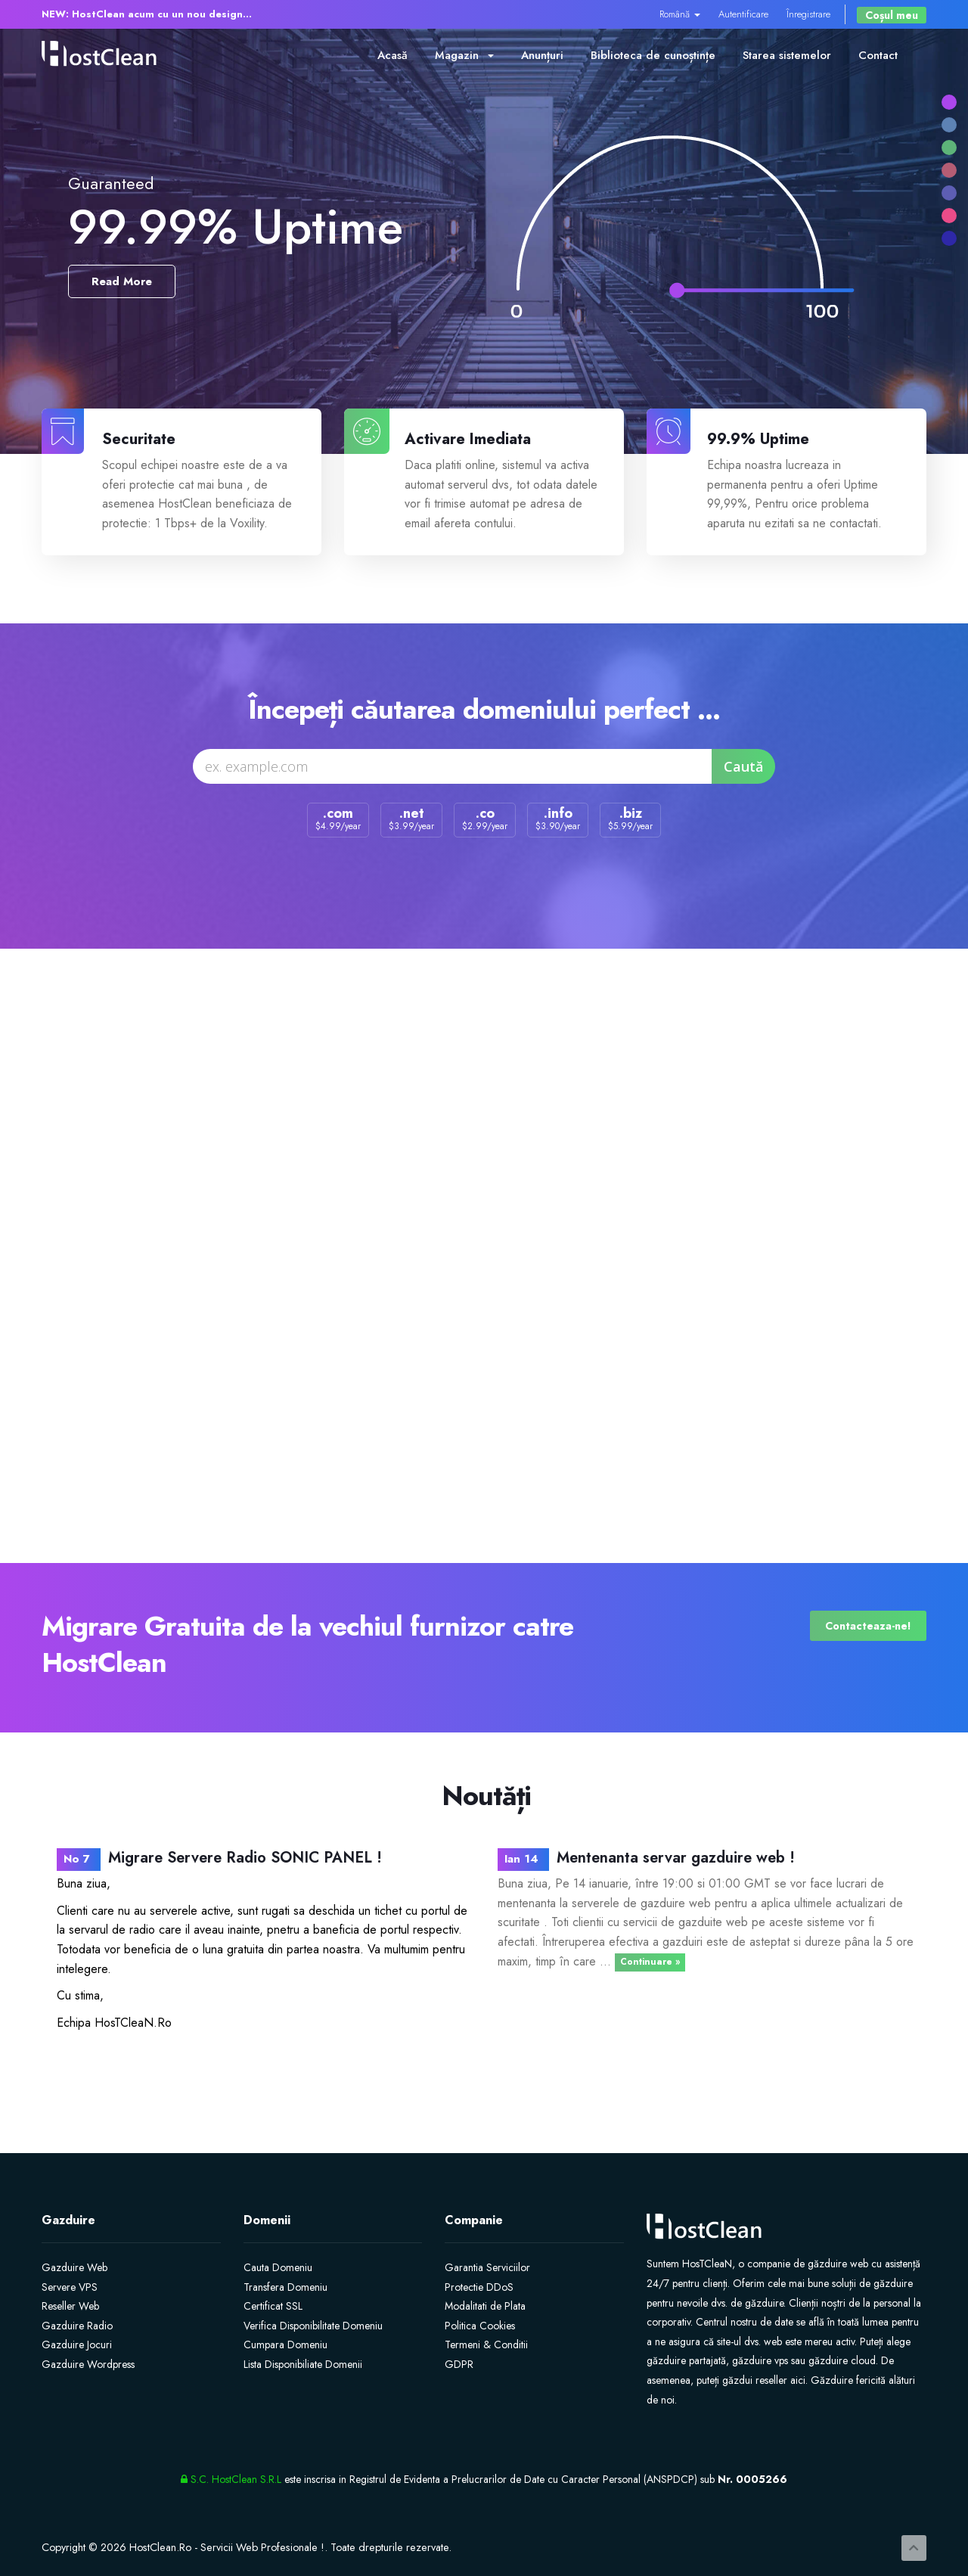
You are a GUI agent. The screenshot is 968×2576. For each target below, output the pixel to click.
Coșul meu (891, 15)
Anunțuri (542, 55)
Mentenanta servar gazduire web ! (676, 1858)
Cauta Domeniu (278, 2267)
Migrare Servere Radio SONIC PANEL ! (245, 1858)
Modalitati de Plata (485, 2305)
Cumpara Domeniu (285, 2344)
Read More (122, 281)
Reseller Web (70, 2305)
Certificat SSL (273, 2305)
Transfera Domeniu (285, 2287)
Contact (878, 55)
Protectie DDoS (479, 2287)
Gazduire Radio (77, 2325)
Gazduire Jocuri (77, 2344)
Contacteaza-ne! (868, 1625)
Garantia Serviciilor (487, 2267)
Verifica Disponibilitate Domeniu (313, 2325)
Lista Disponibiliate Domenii (303, 2364)
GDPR (459, 2364)
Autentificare (743, 14)
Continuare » (650, 1962)
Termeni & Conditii (486, 2344)
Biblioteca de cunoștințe (653, 55)
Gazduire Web (74, 2267)
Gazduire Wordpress (88, 2364)
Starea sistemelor (787, 55)
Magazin (464, 55)
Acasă (392, 55)
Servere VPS (70, 2287)
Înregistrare (808, 14)
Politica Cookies (480, 2325)
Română (679, 14)
